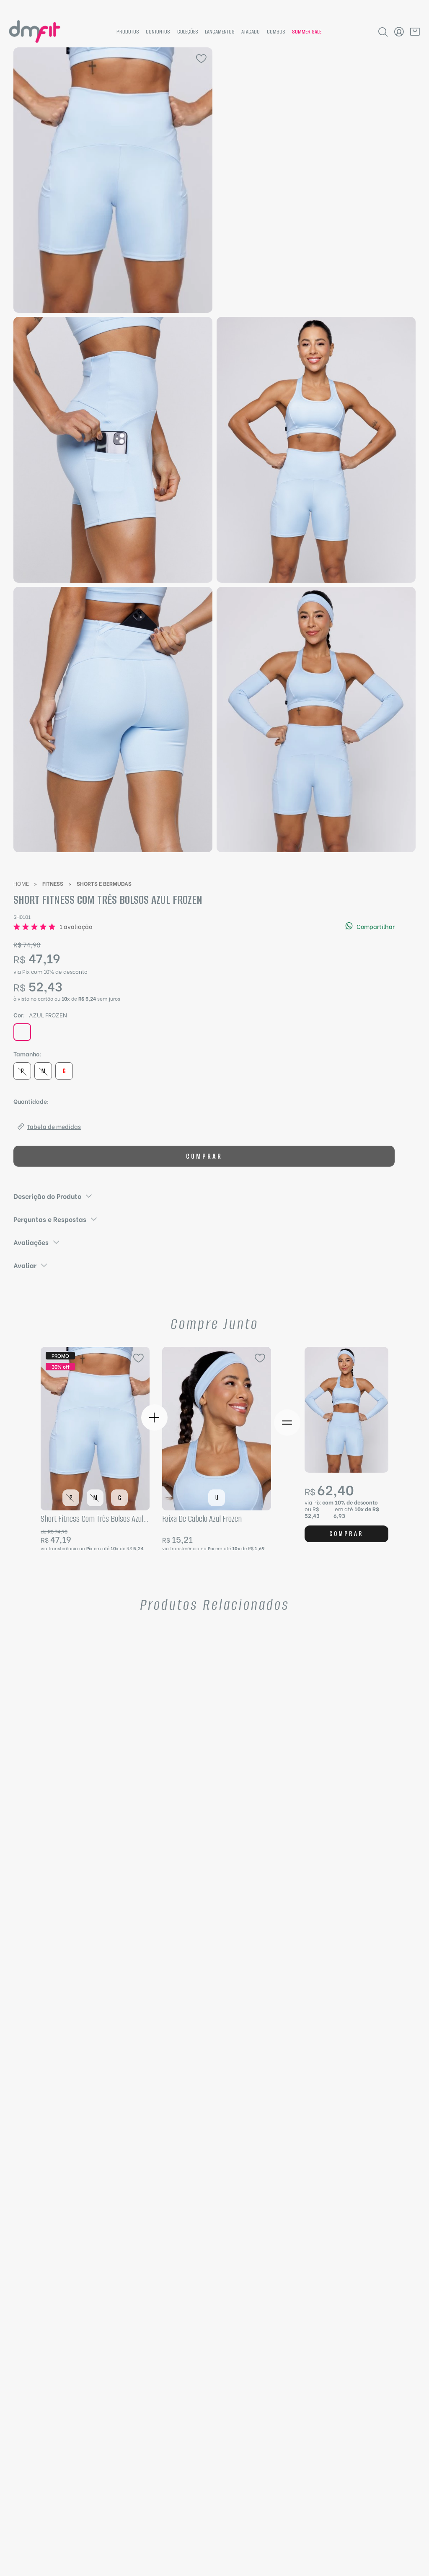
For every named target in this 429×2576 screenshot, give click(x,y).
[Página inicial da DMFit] (34, 31)
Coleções (187, 32)
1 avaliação (75, 926)
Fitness (52, 883)
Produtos (127, 32)
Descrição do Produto (53, 1196)
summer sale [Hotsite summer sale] (306, 32)
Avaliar (30, 1265)
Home (21, 883)
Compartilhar (370, 926)
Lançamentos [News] (220, 32)
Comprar (204, 1156)
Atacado (250, 32)
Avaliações (36, 1242)
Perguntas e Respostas (55, 1219)
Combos (276, 32)
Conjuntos (158, 32)
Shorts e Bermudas (104, 883)
